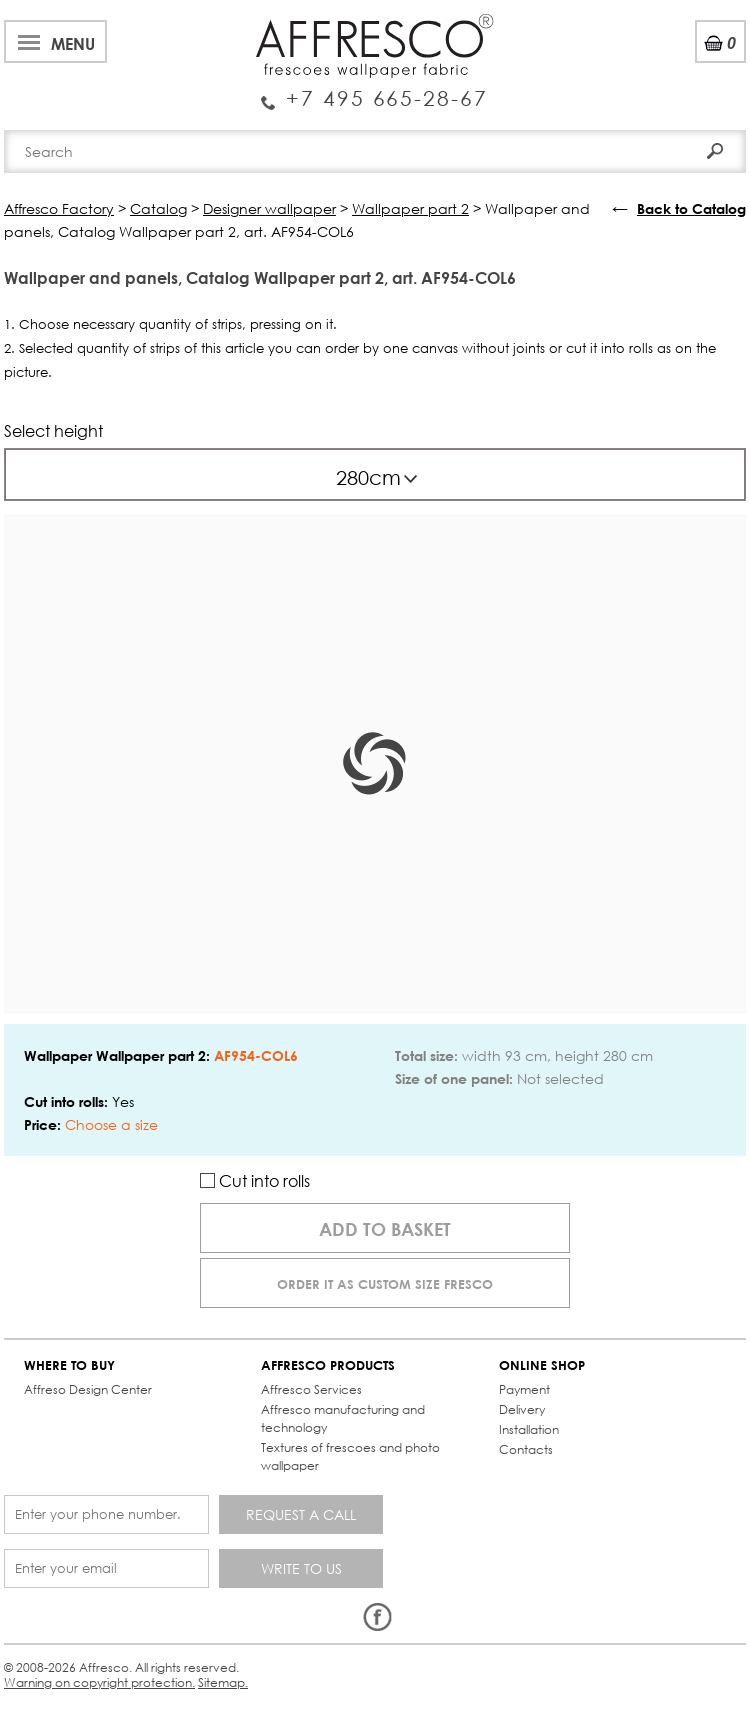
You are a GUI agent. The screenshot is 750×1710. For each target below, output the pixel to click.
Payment (524, 1389)
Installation (529, 1429)
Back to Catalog (691, 208)
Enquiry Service (374, 91)
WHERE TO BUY (69, 1365)
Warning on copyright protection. (99, 1682)
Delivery (522, 1409)
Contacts (526, 1449)
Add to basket (385, 1229)
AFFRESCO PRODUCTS (328, 1365)
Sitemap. (223, 1682)
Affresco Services (311, 1389)
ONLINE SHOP (542, 1365)
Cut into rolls (255, 1180)
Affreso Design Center (88, 1389)
